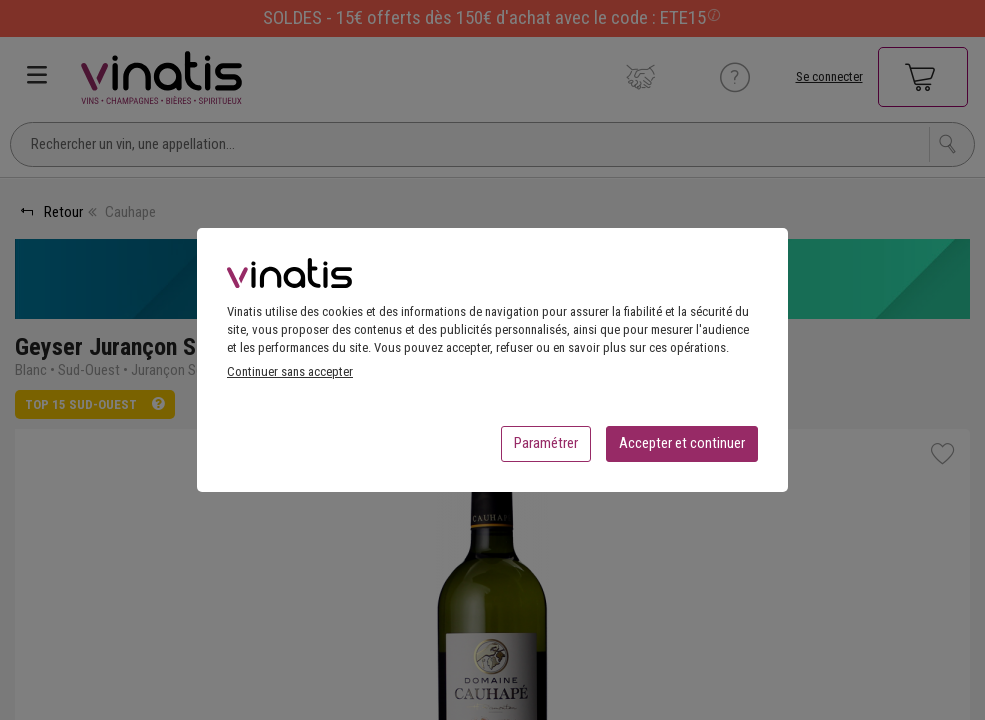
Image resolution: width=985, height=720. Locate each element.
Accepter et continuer (682, 449)
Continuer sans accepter (290, 377)
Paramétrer (546, 449)
